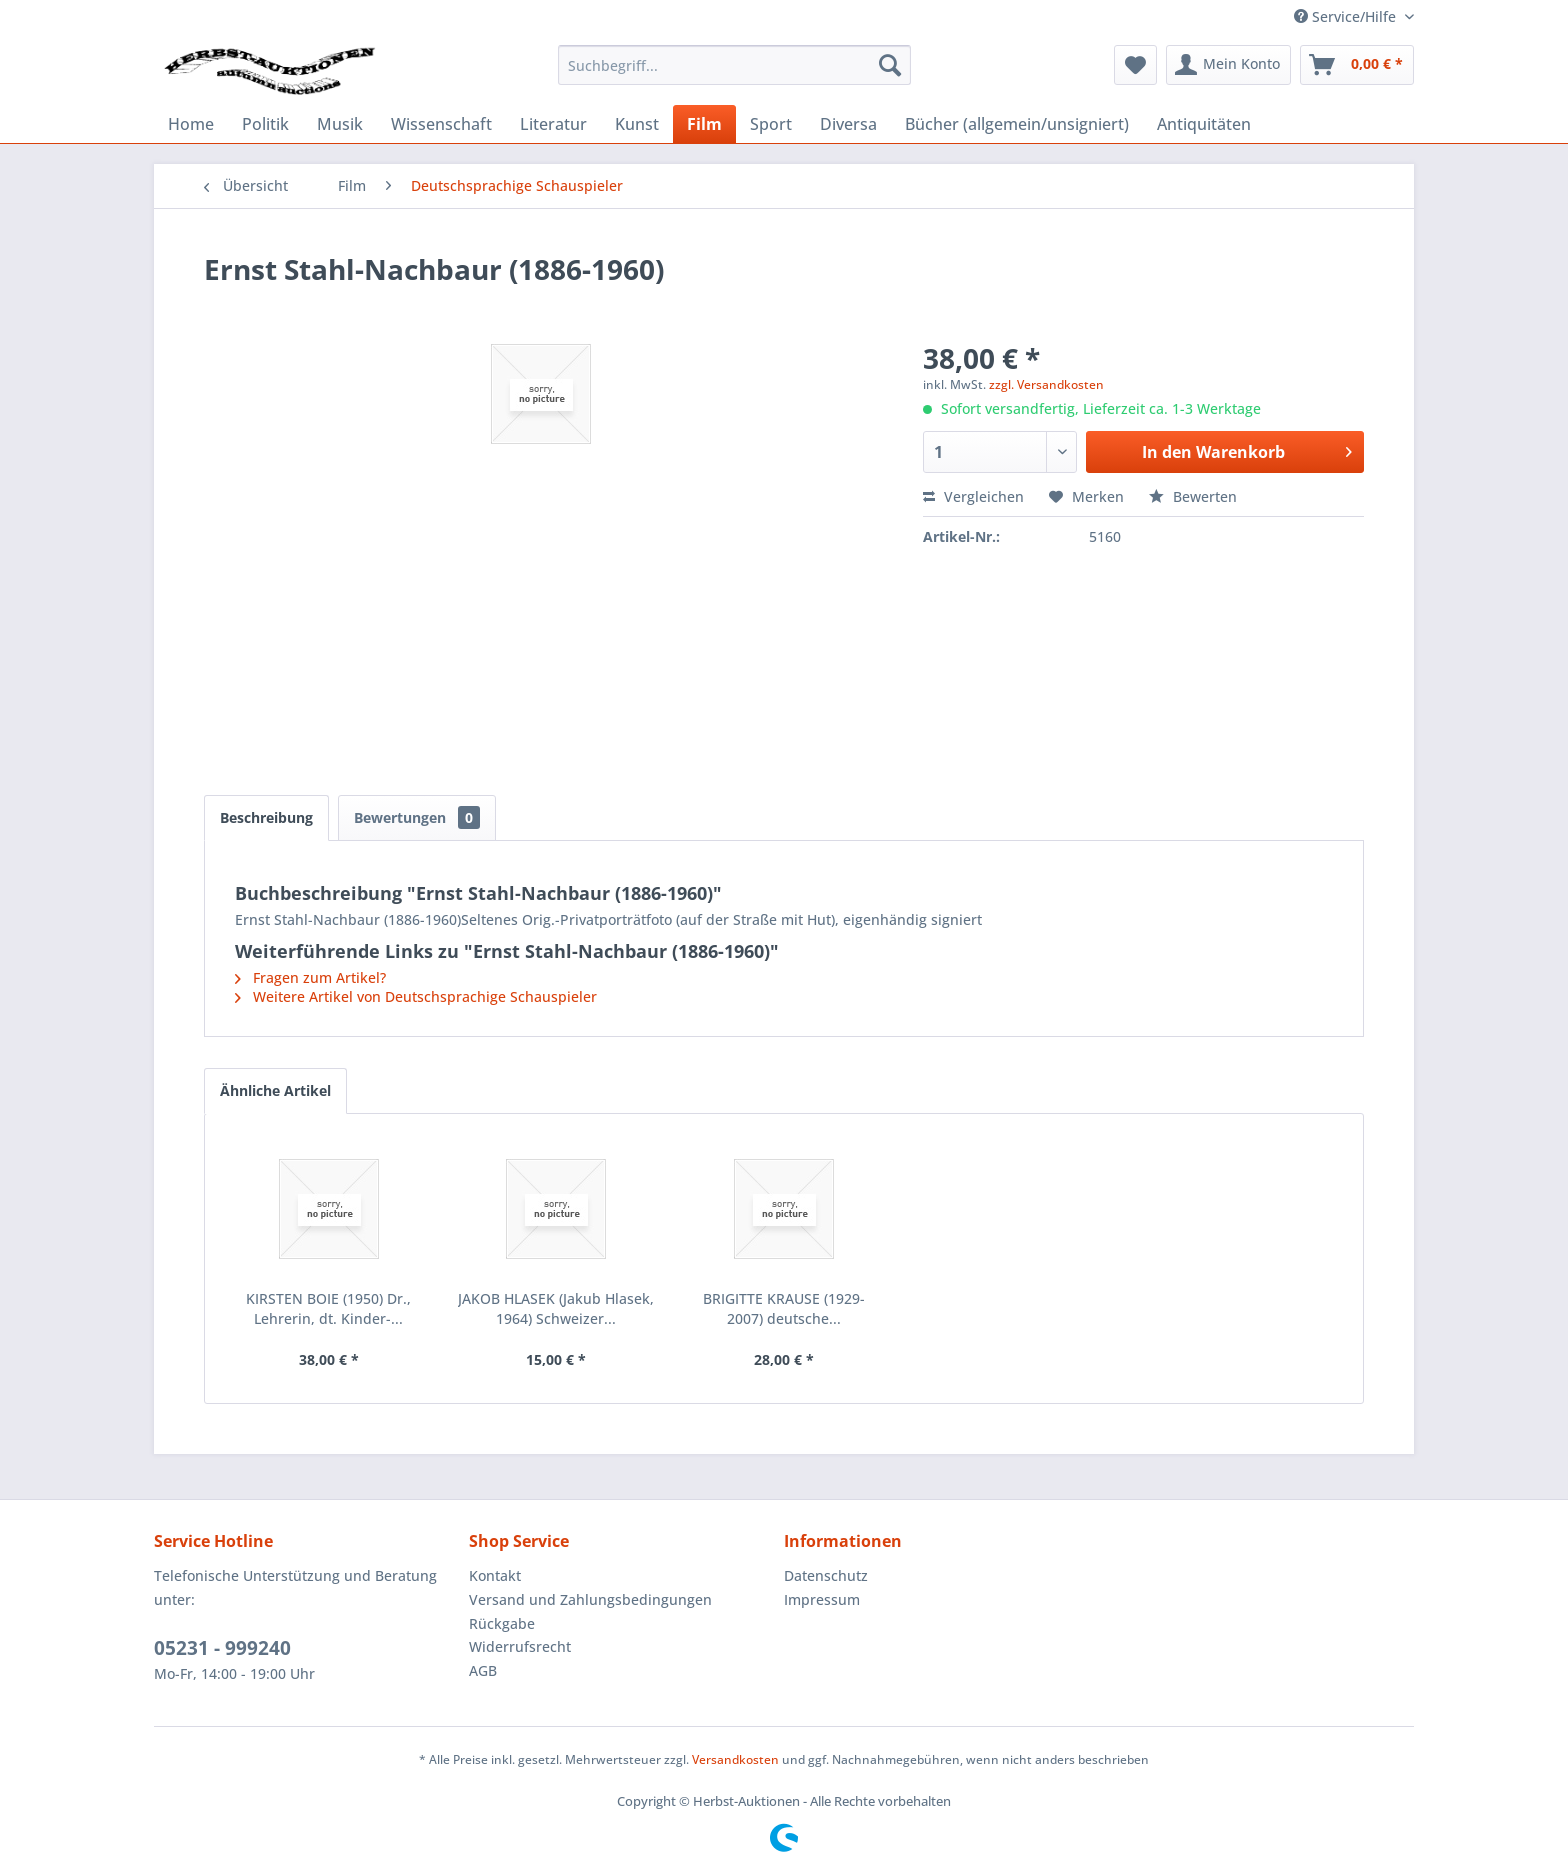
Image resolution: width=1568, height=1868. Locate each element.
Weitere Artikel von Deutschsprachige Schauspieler (416, 996)
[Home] (191, 124)
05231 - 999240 (222, 1648)
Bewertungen (417, 817)
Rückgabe (502, 1623)
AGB (483, 1670)
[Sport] (771, 124)
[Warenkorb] (1357, 65)
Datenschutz (826, 1575)
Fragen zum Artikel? (310, 977)
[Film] (704, 124)
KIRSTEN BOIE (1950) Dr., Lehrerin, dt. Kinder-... (328, 1308)
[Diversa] (848, 124)
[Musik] (340, 124)
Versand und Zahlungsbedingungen (590, 1599)
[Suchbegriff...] (734, 65)
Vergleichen (973, 496)
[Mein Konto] (1228, 65)
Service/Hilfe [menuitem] (1347, 16)
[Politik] (265, 124)
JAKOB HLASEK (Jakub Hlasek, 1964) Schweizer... (556, 1308)
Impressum (822, 1599)
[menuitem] (734, 65)
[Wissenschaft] (441, 124)
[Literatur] (553, 124)
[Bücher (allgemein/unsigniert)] (1017, 124)
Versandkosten (735, 1759)
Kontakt (495, 1575)
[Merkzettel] (1135, 65)
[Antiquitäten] (1204, 124)
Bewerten (1193, 496)
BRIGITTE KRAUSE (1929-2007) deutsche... (784, 1308)
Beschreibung (266, 817)
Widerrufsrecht (520, 1646)
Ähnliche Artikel (275, 1090)
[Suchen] (890, 65)
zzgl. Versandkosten (1046, 384)
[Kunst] (637, 124)
